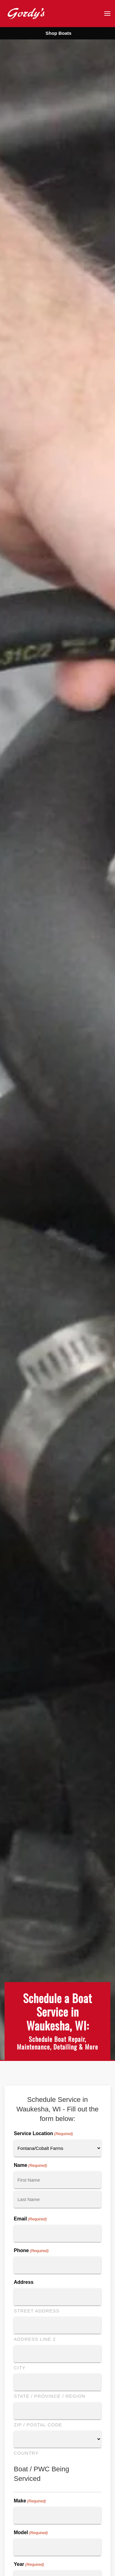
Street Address (36, 2310)
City (19, 2367)
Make (30, 2501)
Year (29, 2565)
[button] (107, 13)
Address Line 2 (35, 2339)
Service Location (43, 2134)
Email (30, 2219)
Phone (31, 2251)
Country (26, 2453)
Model (31, 2533)
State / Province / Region (50, 2396)
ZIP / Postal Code (38, 2424)
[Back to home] (26, 13)
